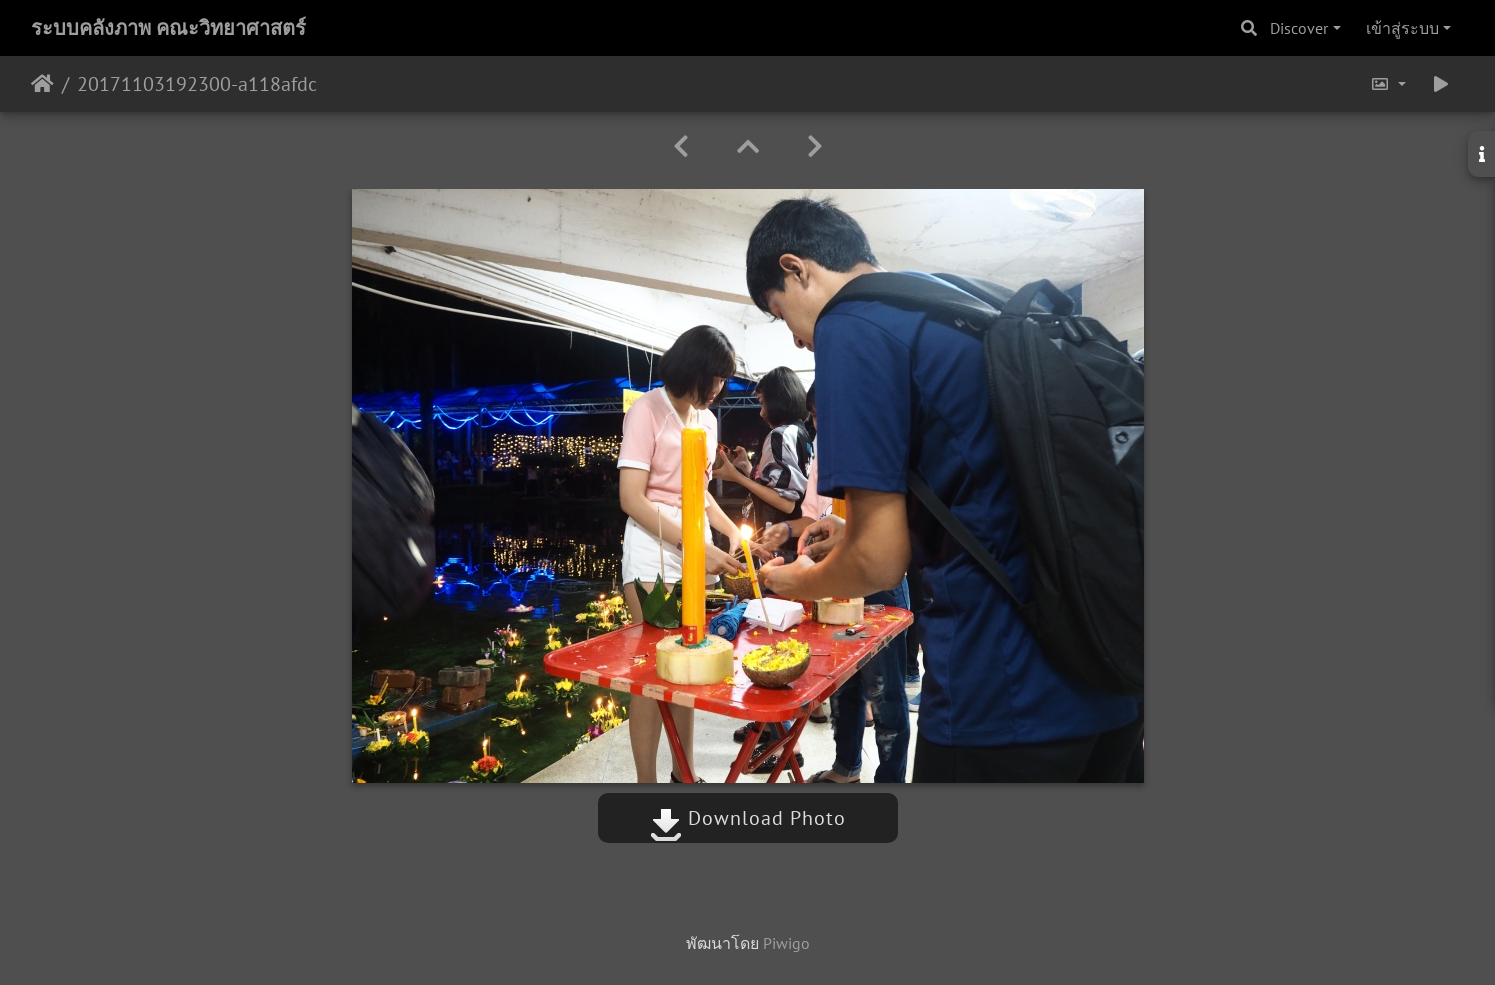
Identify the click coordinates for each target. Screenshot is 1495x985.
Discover (1299, 28)
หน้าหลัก (42, 84)
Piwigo (786, 943)
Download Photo (748, 818)
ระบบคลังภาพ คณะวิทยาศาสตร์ (168, 28)
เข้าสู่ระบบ (1402, 28)
